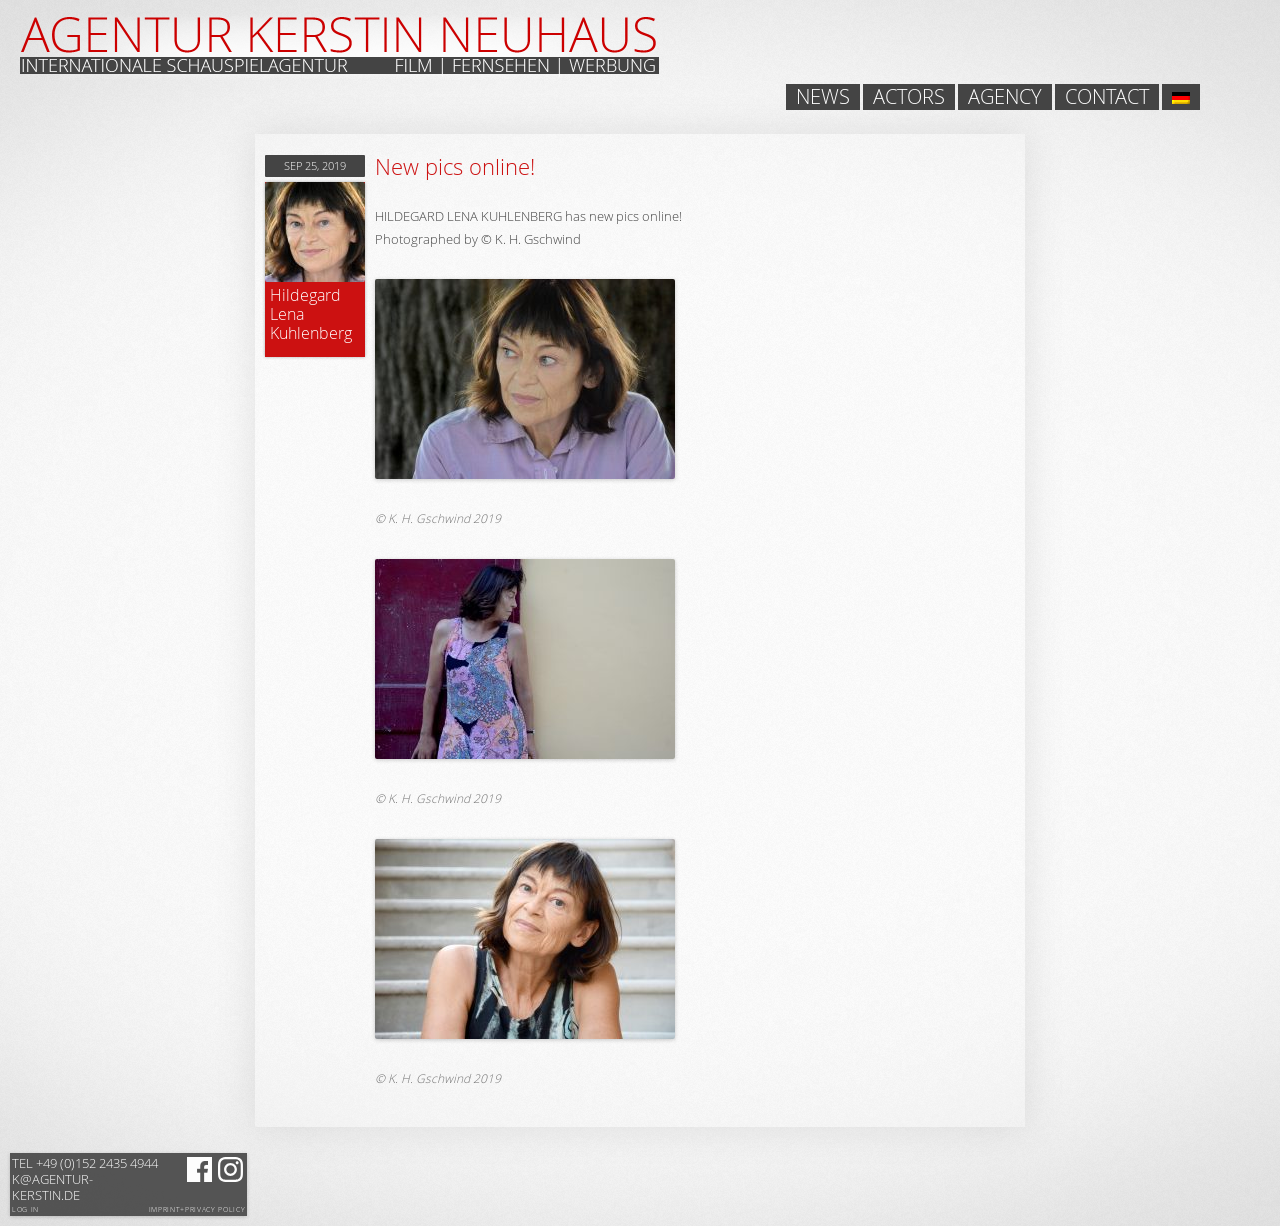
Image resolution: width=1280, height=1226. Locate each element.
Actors (909, 97)
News (823, 97)
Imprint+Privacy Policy (197, 1210)
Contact (1107, 97)
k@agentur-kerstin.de (85, 1179)
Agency (1005, 97)
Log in (25, 1209)
